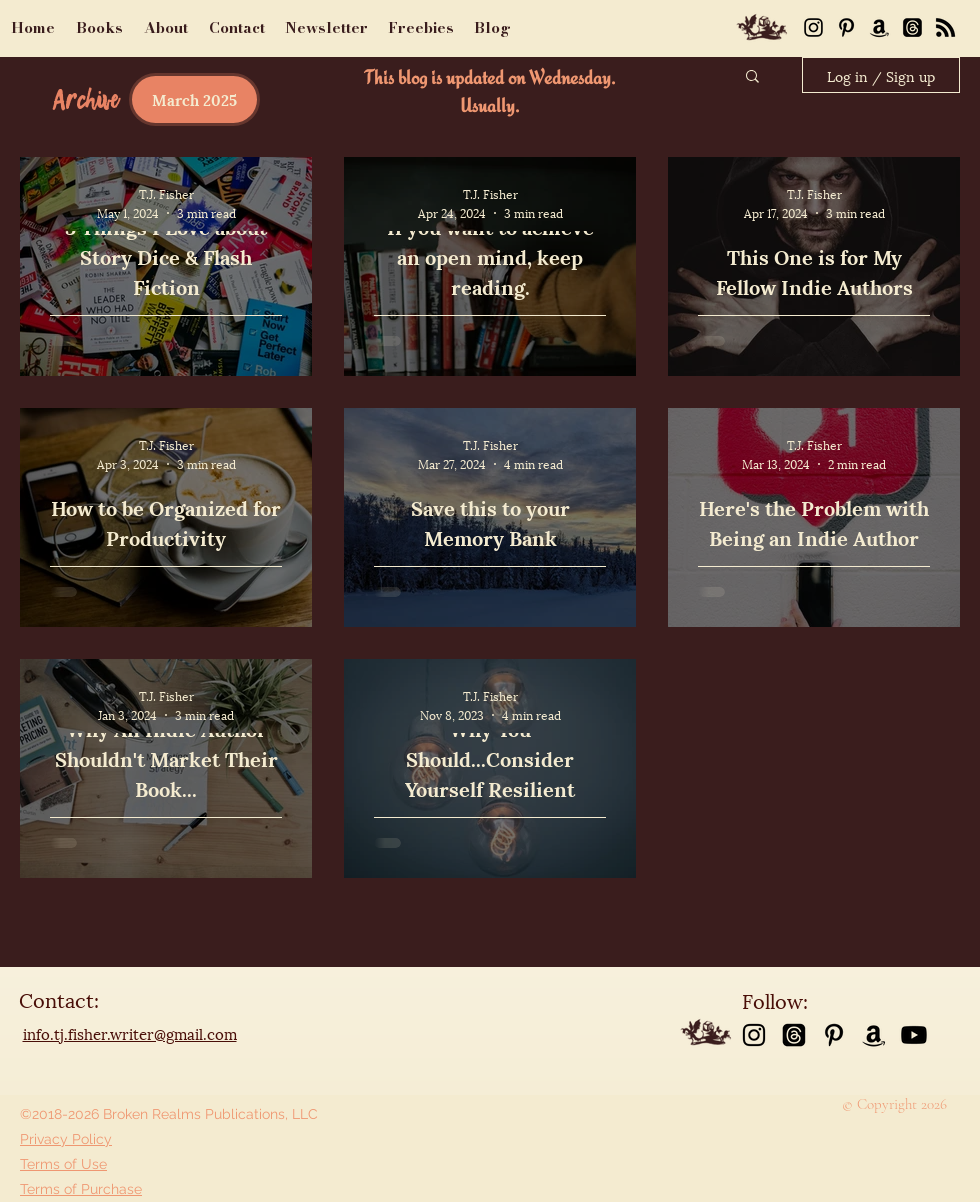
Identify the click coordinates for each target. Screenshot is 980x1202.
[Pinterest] (846, 27)
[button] (752, 77)
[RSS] (945, 27)
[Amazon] (879, 27)
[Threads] (912, 27)
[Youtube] (914, 1035)
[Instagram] (813, 27)
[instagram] (754, 1035)
